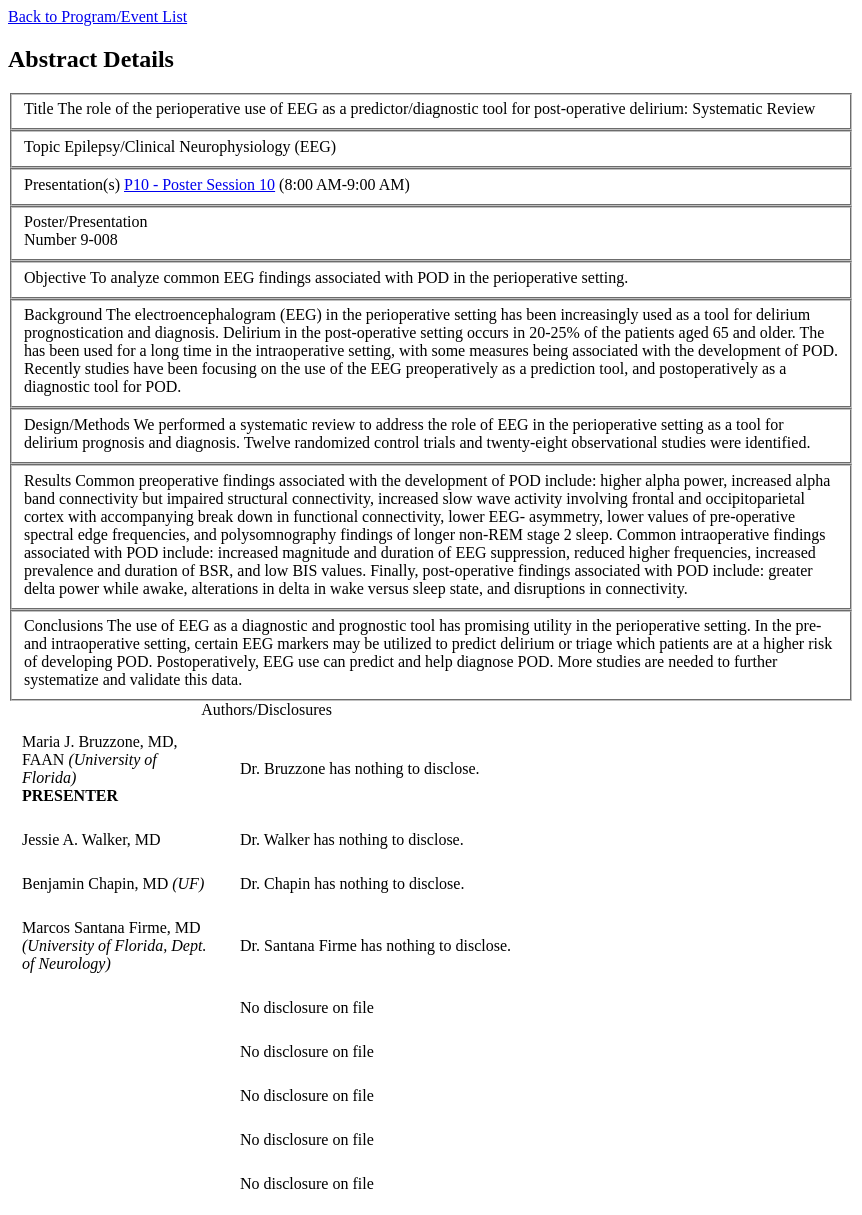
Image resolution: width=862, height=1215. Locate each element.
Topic (42, 146)
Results (47, 480)
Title (39, 108)
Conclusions (63, 625)
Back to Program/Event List (97, 16)
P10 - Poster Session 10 (199, 184)
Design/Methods (77, 424)
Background (63, 314)
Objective (55, 277)
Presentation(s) (72, 184)
